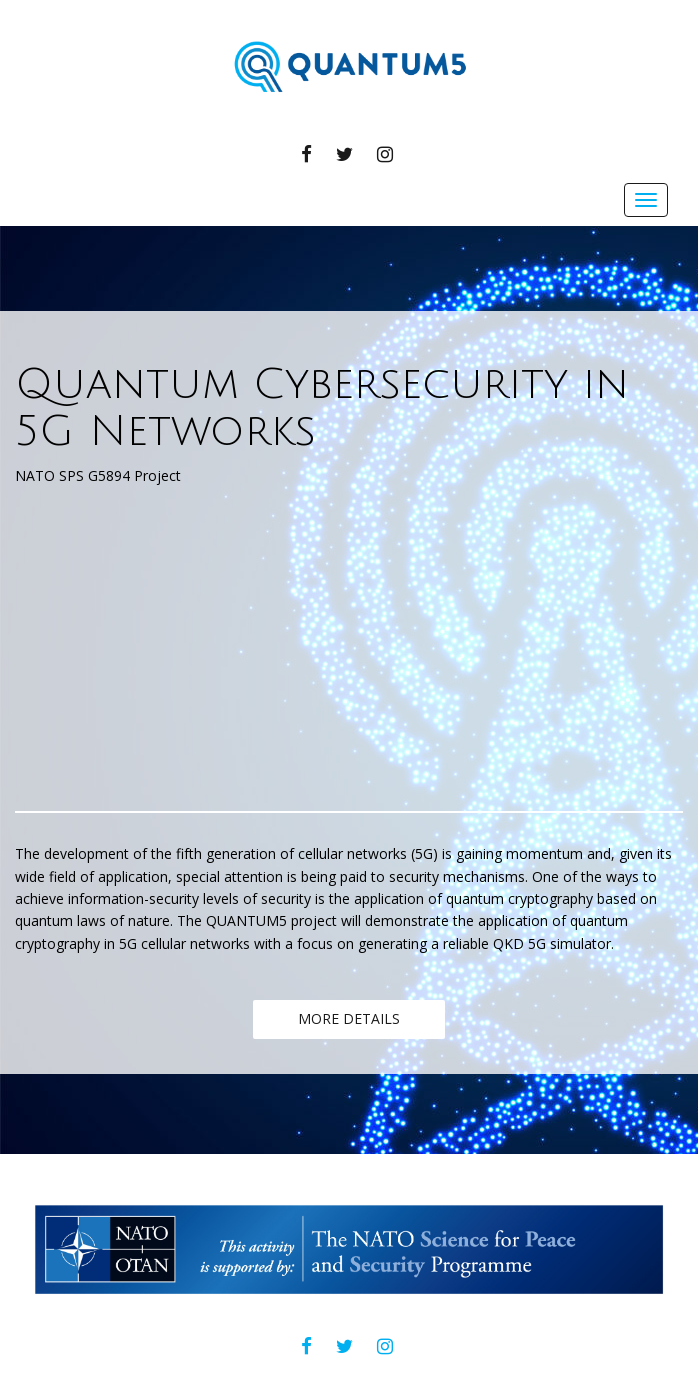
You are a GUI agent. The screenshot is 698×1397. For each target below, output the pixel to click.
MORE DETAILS (349, 1018)
